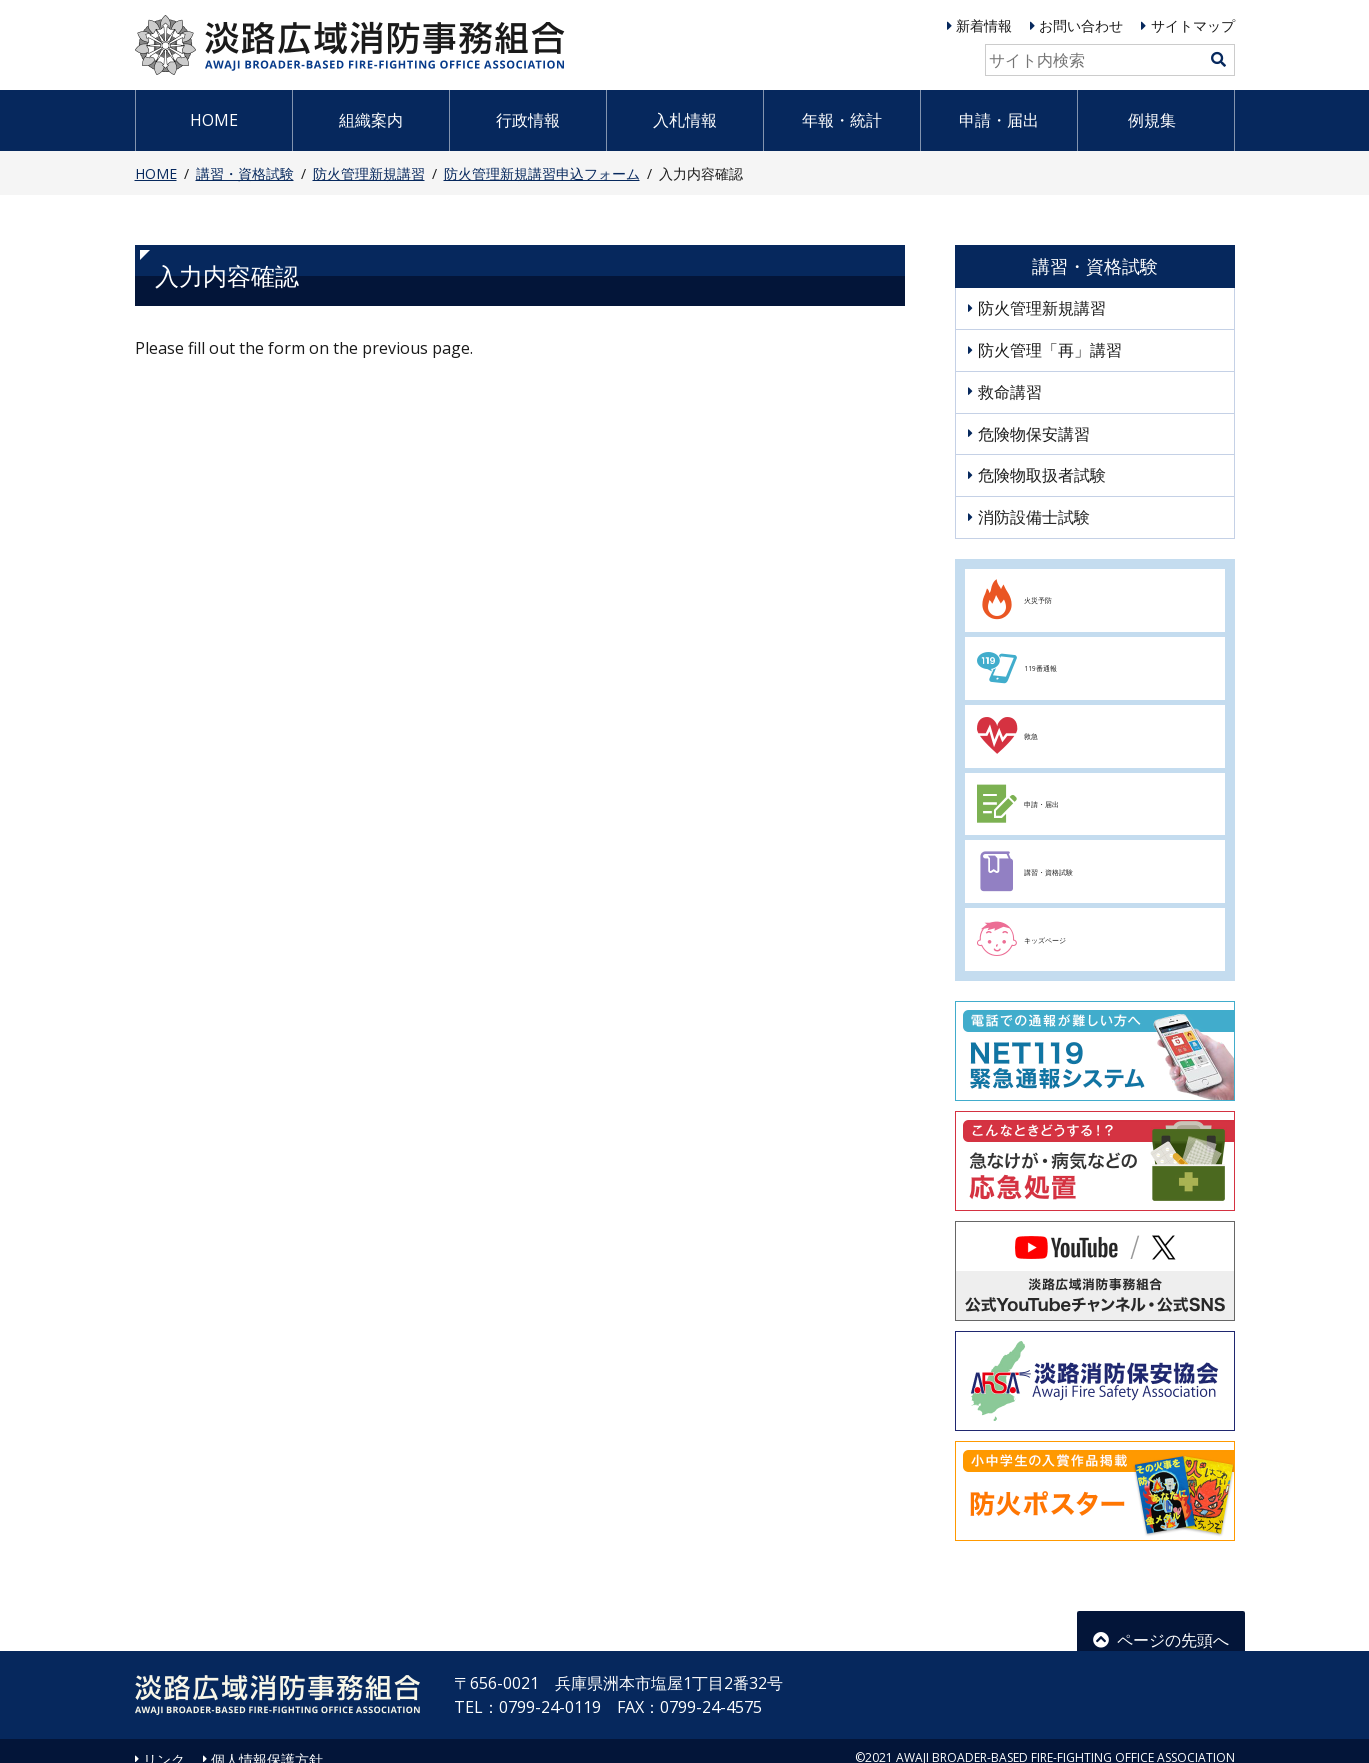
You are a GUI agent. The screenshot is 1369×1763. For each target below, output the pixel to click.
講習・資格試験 (245, 173)
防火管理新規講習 (369, 173)
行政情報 (528, 120)
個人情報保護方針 (267, 1742)
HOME (214, 120)
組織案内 (371, 120)
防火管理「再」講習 (1050, 350)
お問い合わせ (1081, 25)
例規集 (1152, 120)
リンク (164, 1742)
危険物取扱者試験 (1042, 475)
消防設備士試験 (1034, 517)
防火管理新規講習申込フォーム (542, 173)
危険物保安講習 (1034, 434)
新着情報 (984, 25)
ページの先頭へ (1161, 1614)
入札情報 (685, 120)
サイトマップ (1193, 25)
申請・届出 (999, 120)
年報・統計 (842, 120)
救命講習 (1010, 392)
